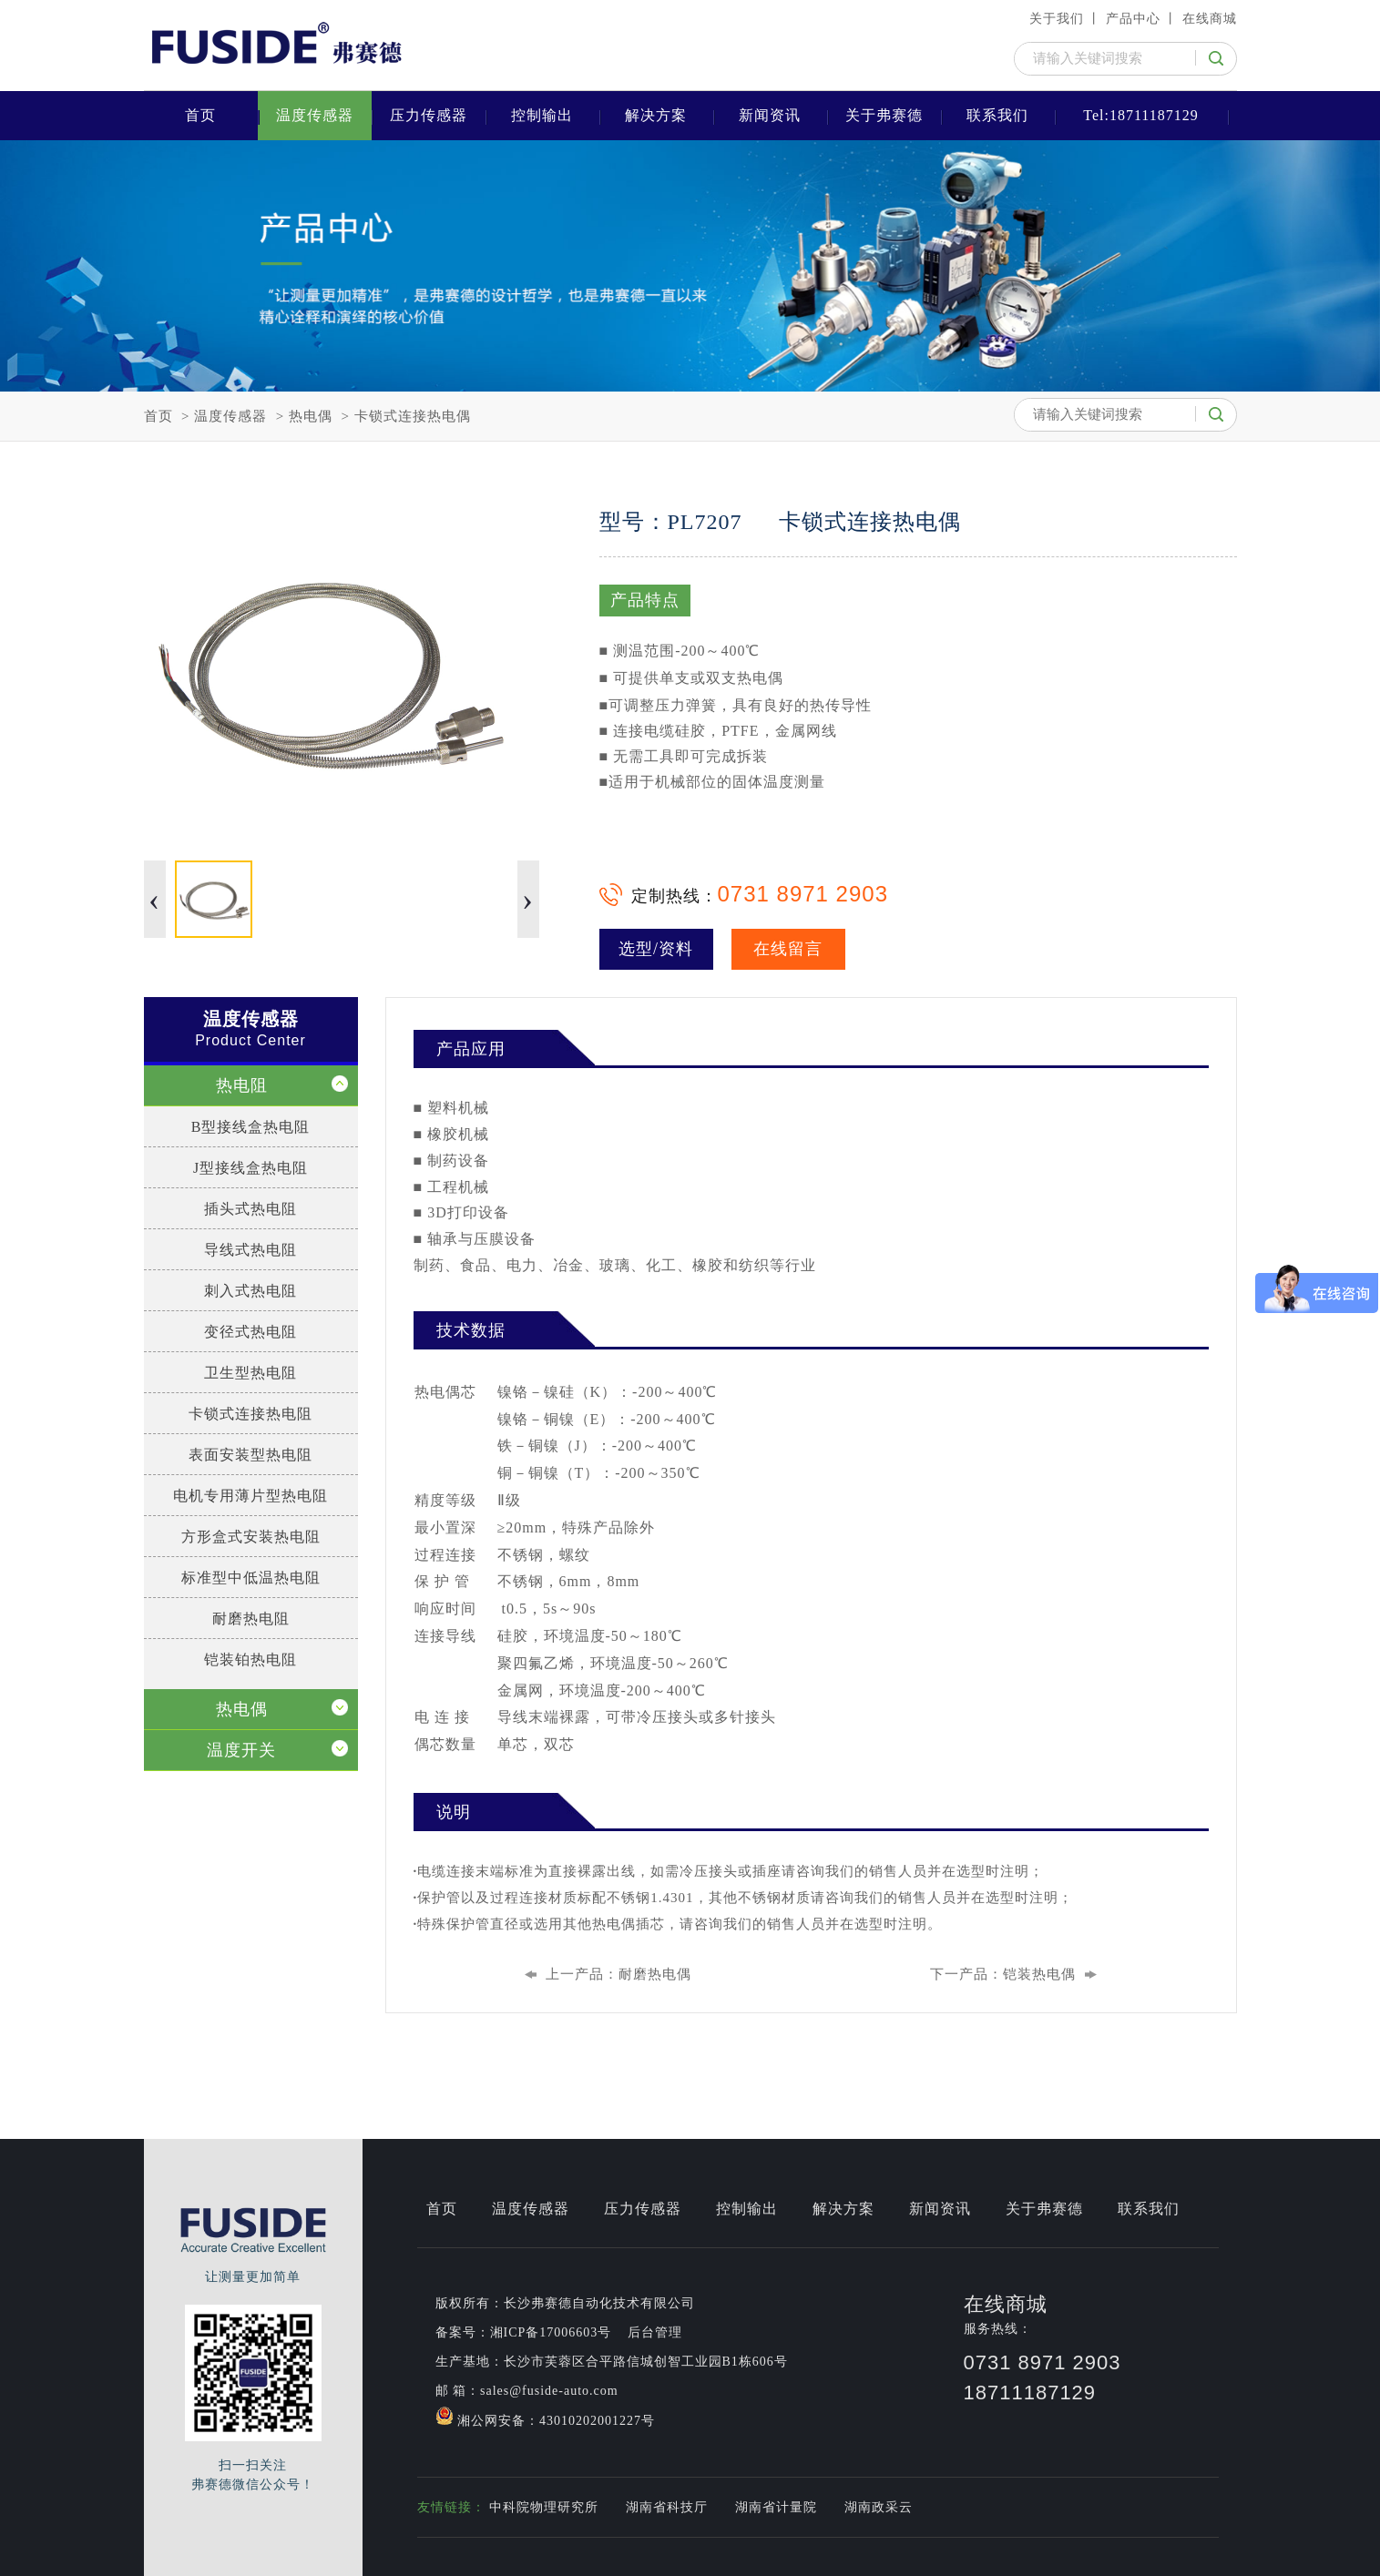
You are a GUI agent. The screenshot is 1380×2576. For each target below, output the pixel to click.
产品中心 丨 (1142, 18)
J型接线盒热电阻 (250, 1168)
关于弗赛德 (884, 115)
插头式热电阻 (250, 1209)
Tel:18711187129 (1140, 115)
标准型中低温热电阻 (251, 1577)
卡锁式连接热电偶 (412, 416)
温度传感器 (314, 115)
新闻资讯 (770, 115)
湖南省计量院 (776, 2507)
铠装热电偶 (1039, 1974)
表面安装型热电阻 (250, 1454)
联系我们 (997, 115)
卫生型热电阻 (250, 1372)
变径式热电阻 (250, 1331)
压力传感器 (428, 115)
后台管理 (655, 2332)
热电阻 (242, 1085)
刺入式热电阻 (250, 1290)
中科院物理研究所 (543, 2507)
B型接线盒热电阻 (251, 1127)
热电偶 (310, 416)
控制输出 (542, 115)
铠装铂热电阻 (250, 1659)
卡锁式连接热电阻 (250, 1413)
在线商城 (1209, 18)
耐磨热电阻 (251, 1618)
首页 (200, 115)
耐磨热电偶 (654, 1974)
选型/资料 (655, 949)
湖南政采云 (878, 2507)
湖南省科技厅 (667, 2507)
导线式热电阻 (250, 1249)
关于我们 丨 (1065, 18)
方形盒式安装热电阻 (251, 1536)
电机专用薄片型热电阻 (250, 1495)
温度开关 (241, 1750)
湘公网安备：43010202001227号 (545, 2417)
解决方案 (656, 115)
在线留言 (788, 949)
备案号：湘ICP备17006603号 (523, 2332)
